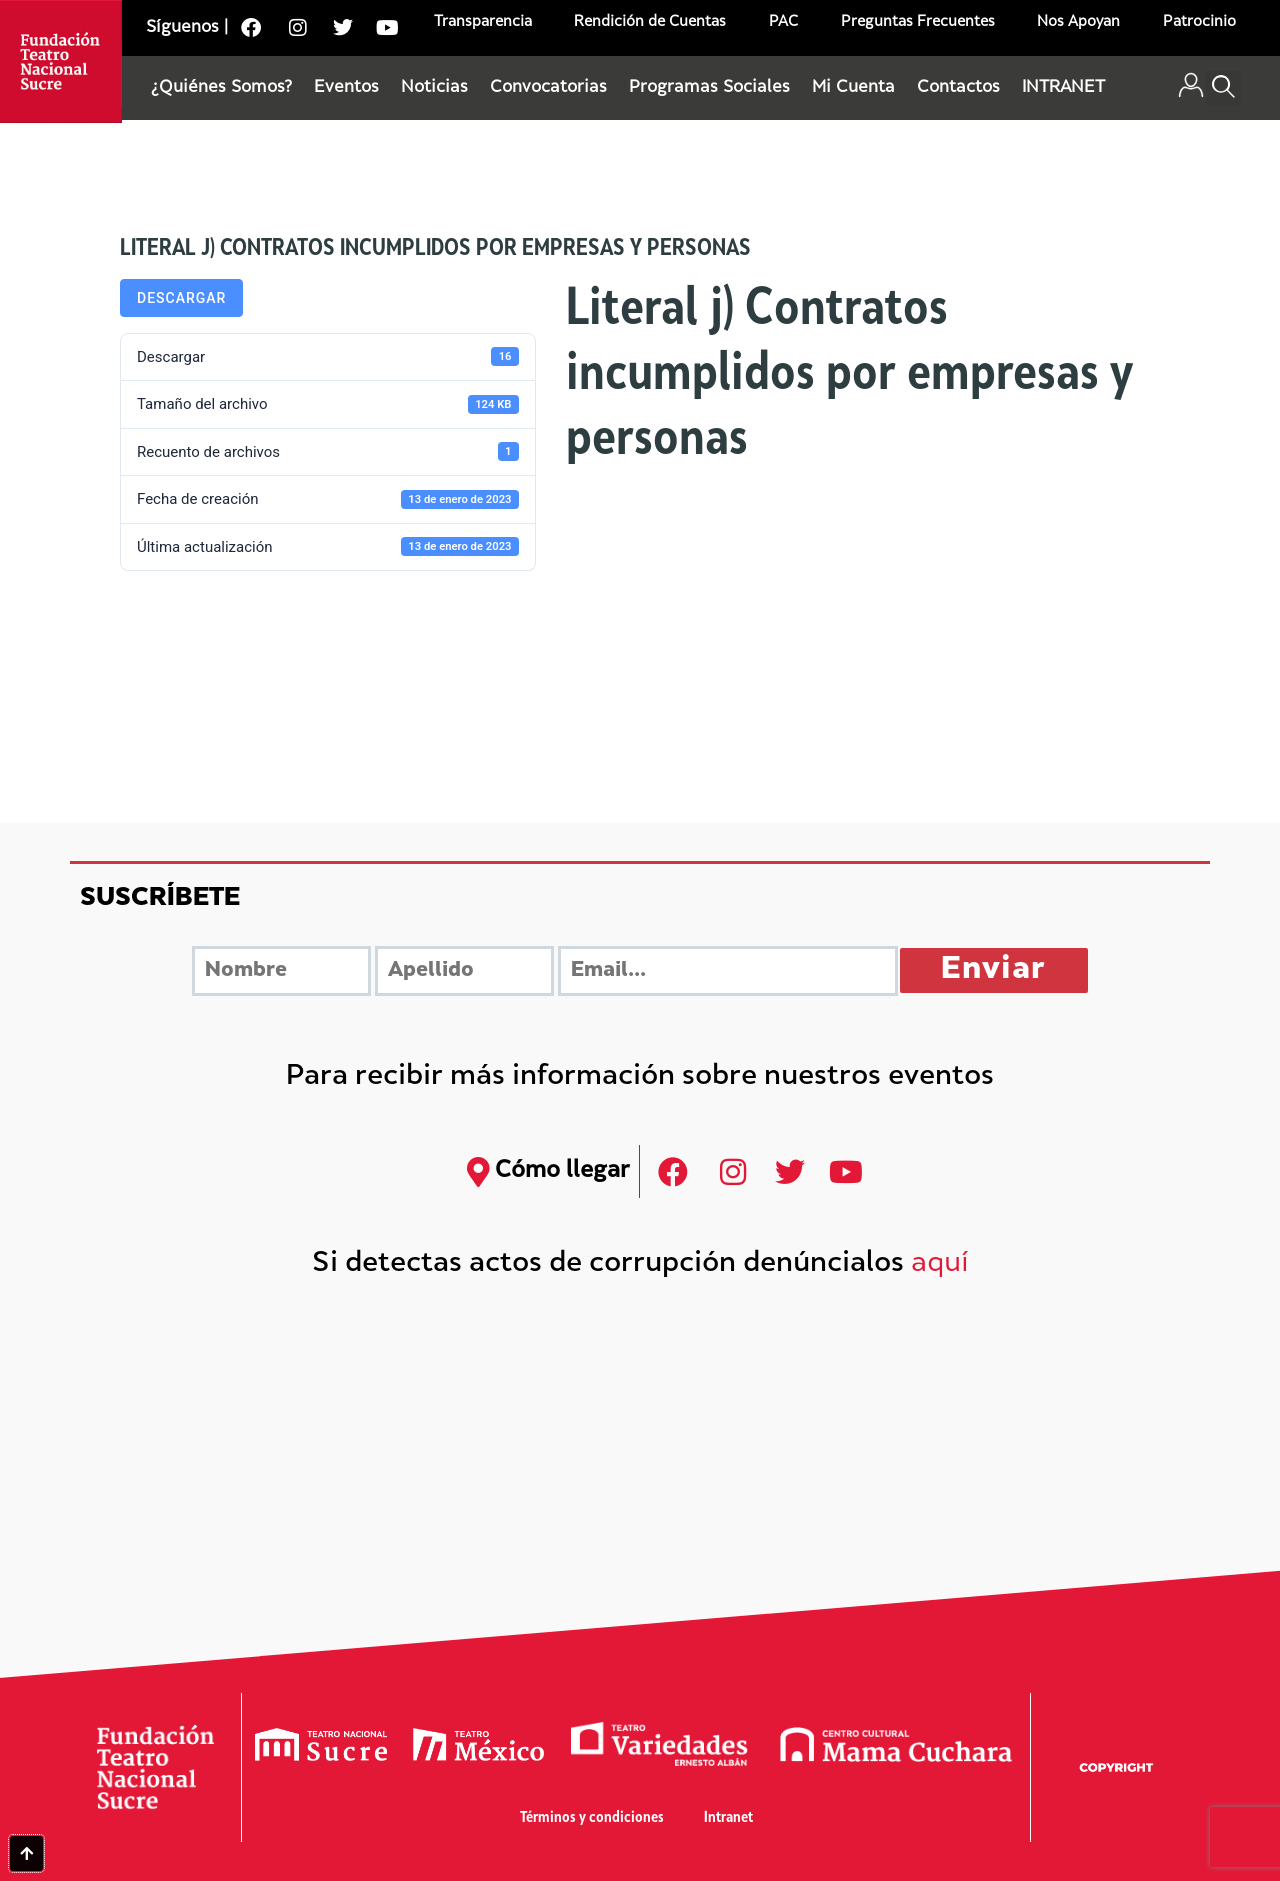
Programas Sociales (709, 88)
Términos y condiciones (592, 1818)
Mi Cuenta (853, 88)
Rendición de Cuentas (650, 22)
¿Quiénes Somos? (221, 88)
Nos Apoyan (1078, 22)
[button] (1223, 88)
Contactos (958, 88)
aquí (940, 1264)
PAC (783, 22)
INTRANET (1063, 88)
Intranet (728, 1818)
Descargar (181, 298)
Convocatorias (548, 88)
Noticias (434, 88)
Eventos (346, 88)
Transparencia (483, 22)
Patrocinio (1199, 22)
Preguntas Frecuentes (918, 22)
